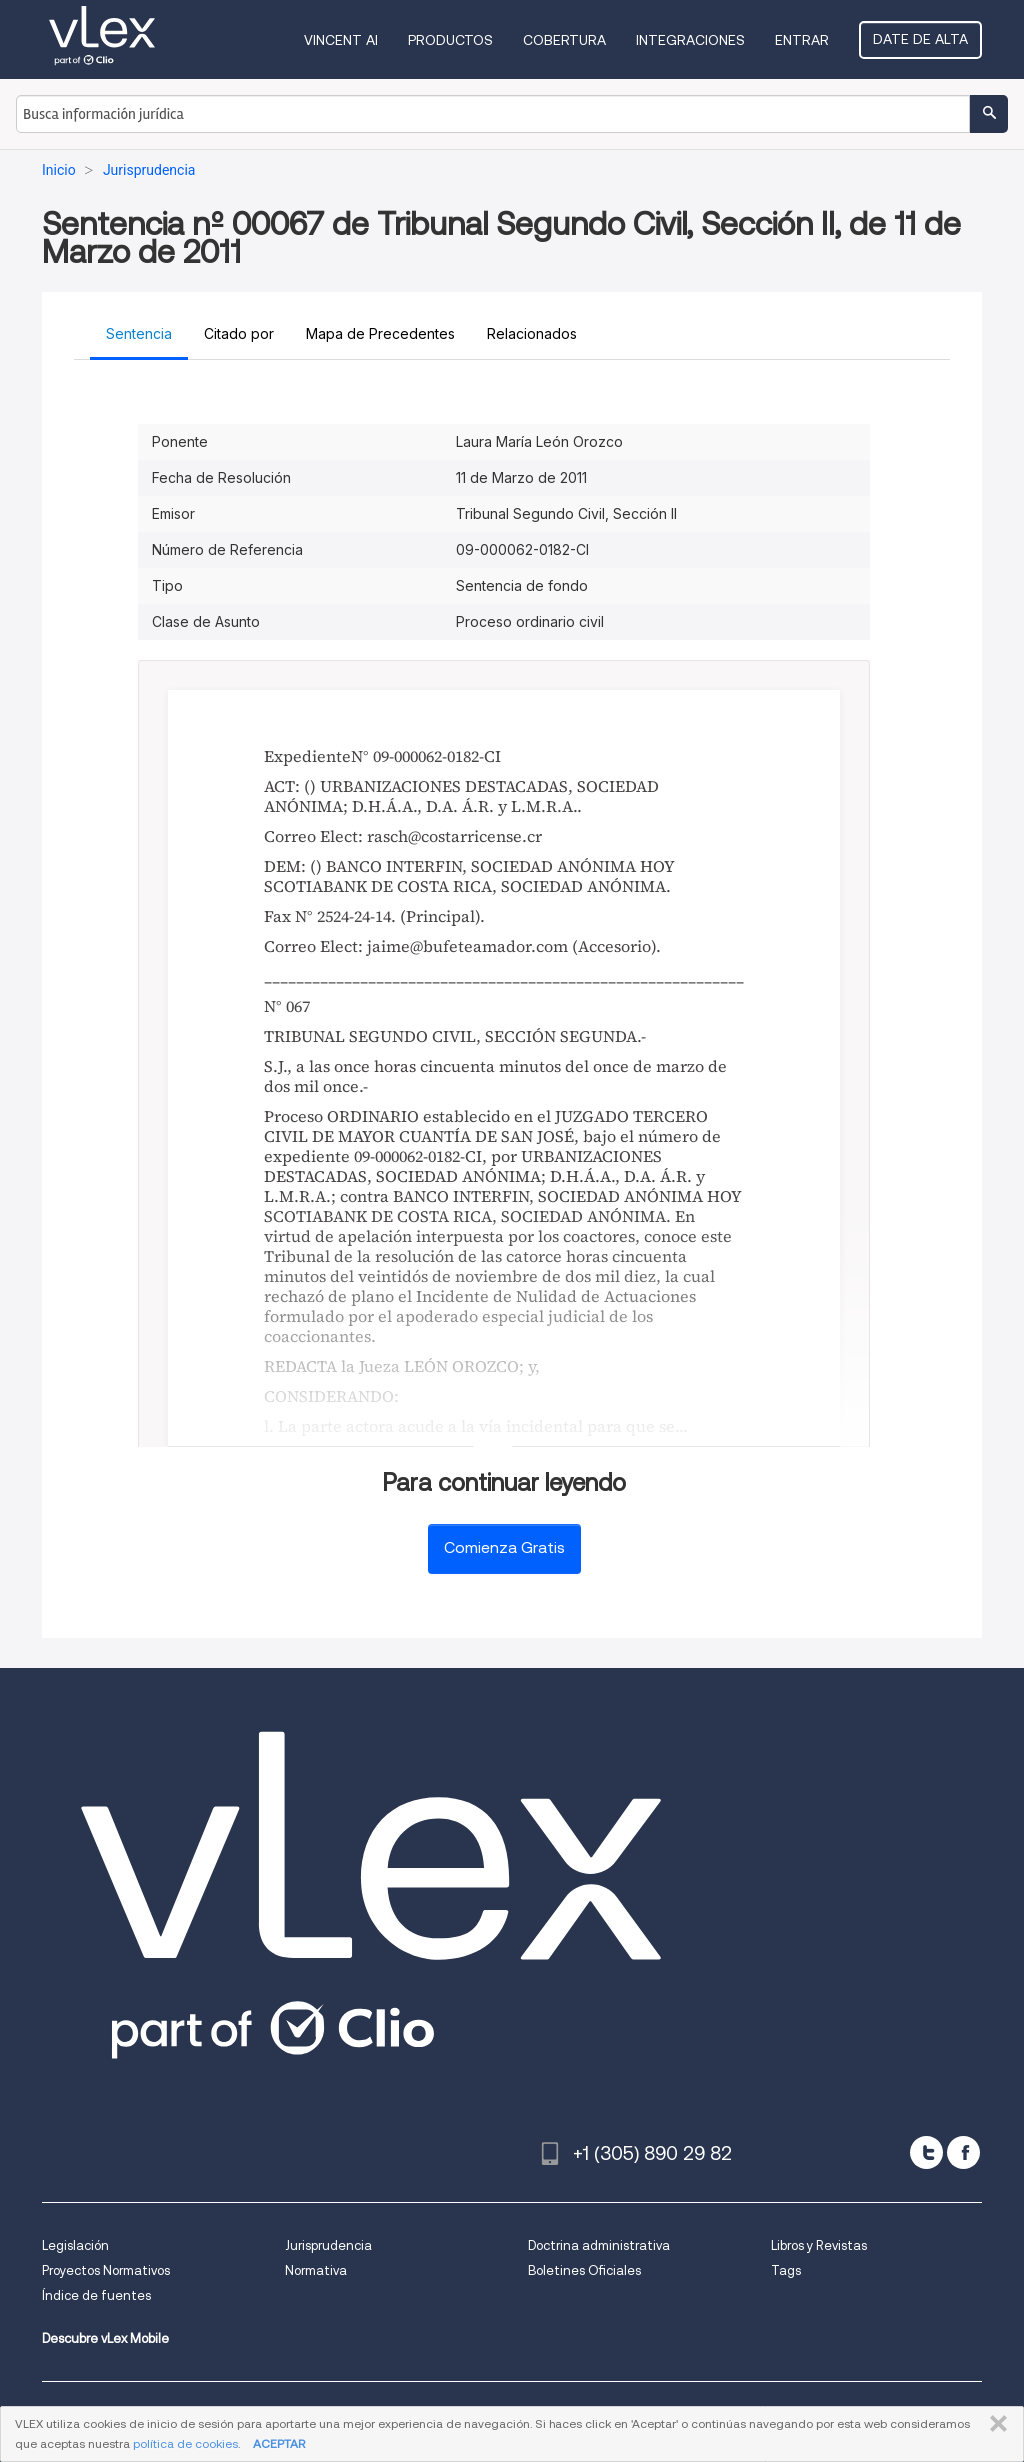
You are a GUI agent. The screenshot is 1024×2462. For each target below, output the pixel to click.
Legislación (75, 2245)
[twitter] (926, 2152)
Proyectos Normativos (106, 2270)
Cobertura (564, 40)
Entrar (802, 40)
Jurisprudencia (328, 2245)
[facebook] (963, 2152)
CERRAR (994, 2424)
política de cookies (185, 2443)
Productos (450, 40)
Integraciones (690, 40)
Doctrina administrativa (599, 2245)
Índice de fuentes (96, 2295)
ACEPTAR (279, 2443)
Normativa (316, 2270)
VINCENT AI (341, 40)
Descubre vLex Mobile (105, 2338)
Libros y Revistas (819, 2245)
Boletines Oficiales (584, 2270)
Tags (786, 2270)
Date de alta (920, 39)
